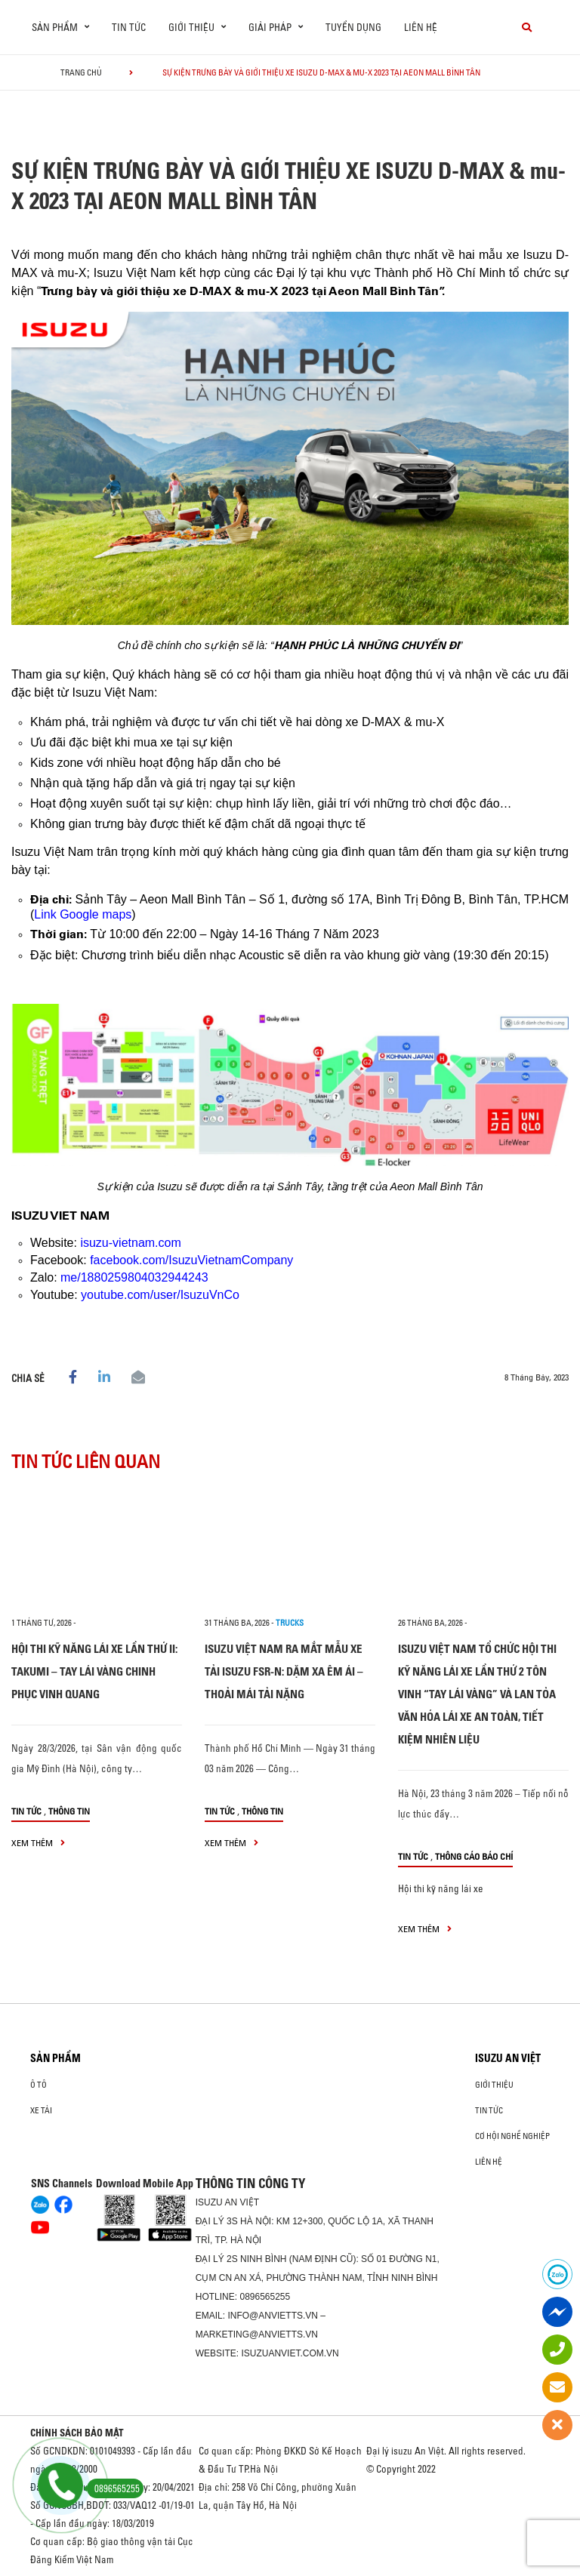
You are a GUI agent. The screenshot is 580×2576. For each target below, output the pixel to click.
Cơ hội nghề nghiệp (512, 2136)
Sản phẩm (55, 2058)
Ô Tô (38, 2084)
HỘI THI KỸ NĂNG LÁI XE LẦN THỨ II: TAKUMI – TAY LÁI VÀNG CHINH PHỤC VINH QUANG (94, 1671)
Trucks (290, 1622)
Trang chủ (81, 72)
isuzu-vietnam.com (130, 1242)
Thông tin (69, 1811)
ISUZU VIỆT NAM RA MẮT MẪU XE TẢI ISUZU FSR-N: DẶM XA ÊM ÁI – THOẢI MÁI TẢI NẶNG (284, 1671)
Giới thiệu (494, 2084)
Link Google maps (82, 914)
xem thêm (38, 1842)
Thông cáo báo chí (474, 1856)
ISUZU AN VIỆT (508, 2058)
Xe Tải (41, 2110)
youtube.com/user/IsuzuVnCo (160, 1294)
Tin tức (129, 27)
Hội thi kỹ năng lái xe (440, 1888)
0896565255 (264, 2296)
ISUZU (209, 2202)
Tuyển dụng (353, 27)
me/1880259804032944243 (134, 1277)
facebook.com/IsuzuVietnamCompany (191, 1260)
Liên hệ (420, 27)
